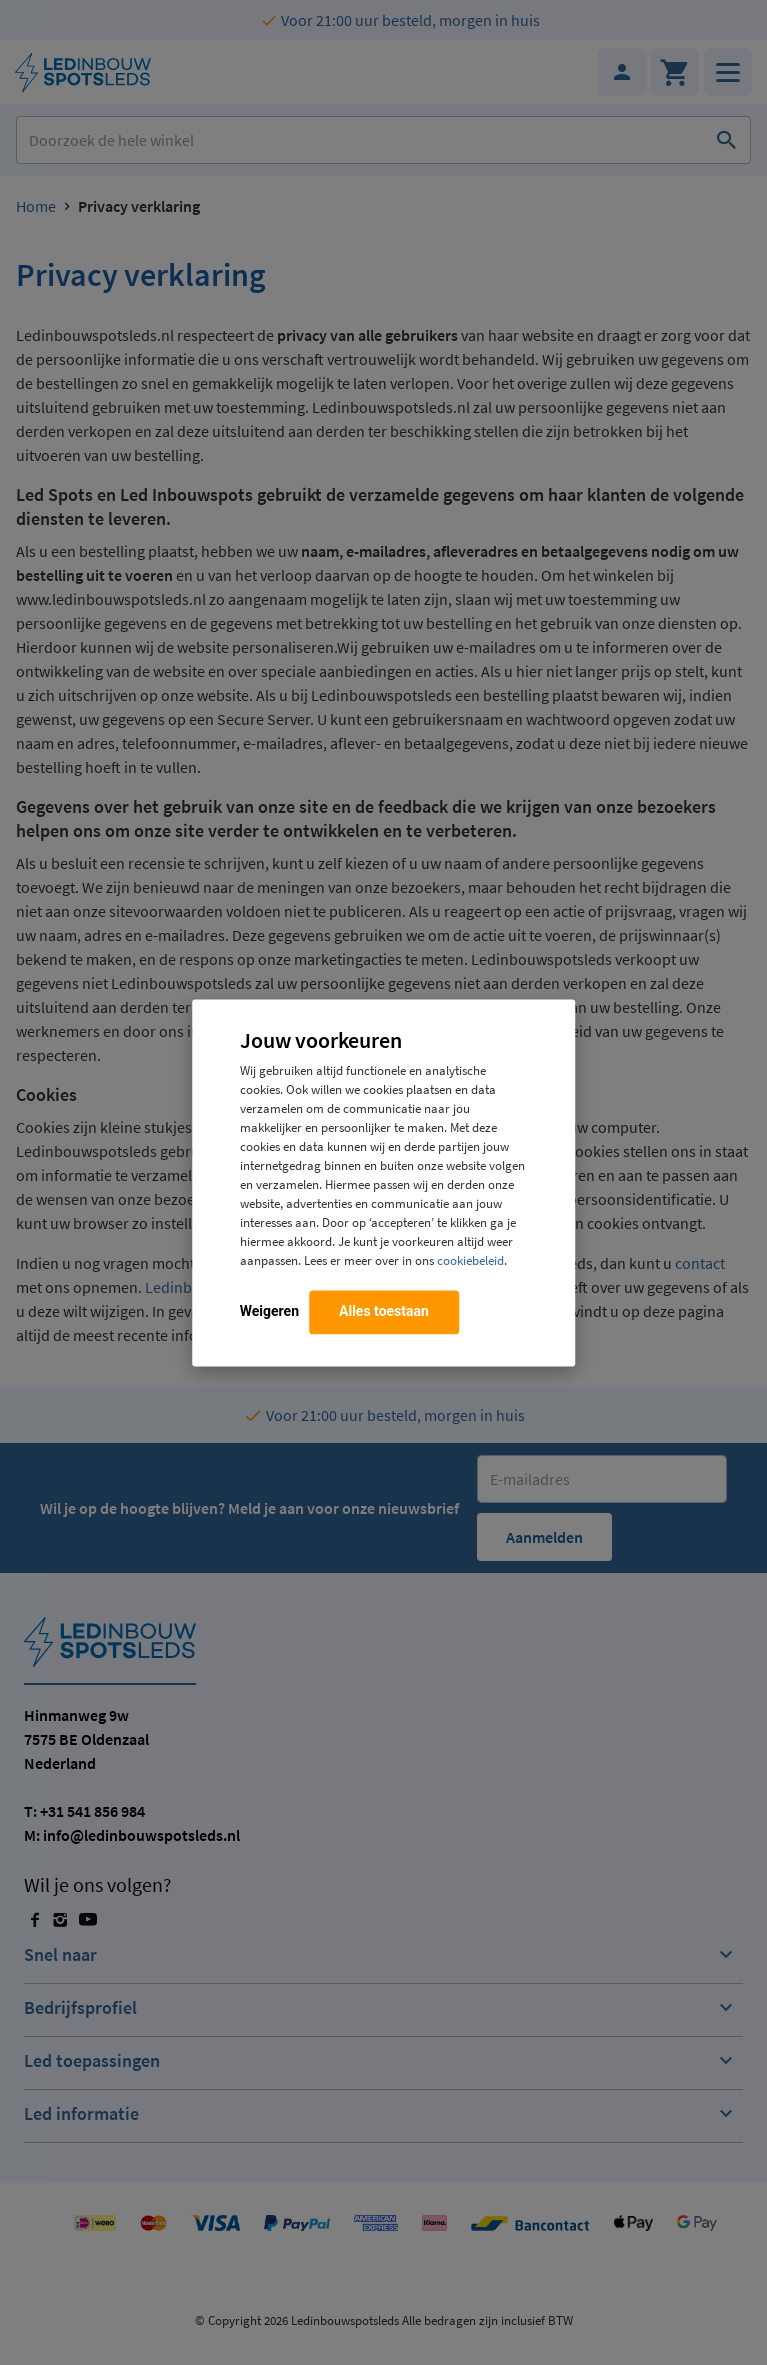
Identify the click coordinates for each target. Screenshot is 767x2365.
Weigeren (269, 1311)
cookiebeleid (470, 1260)
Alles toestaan (384, 1311)
